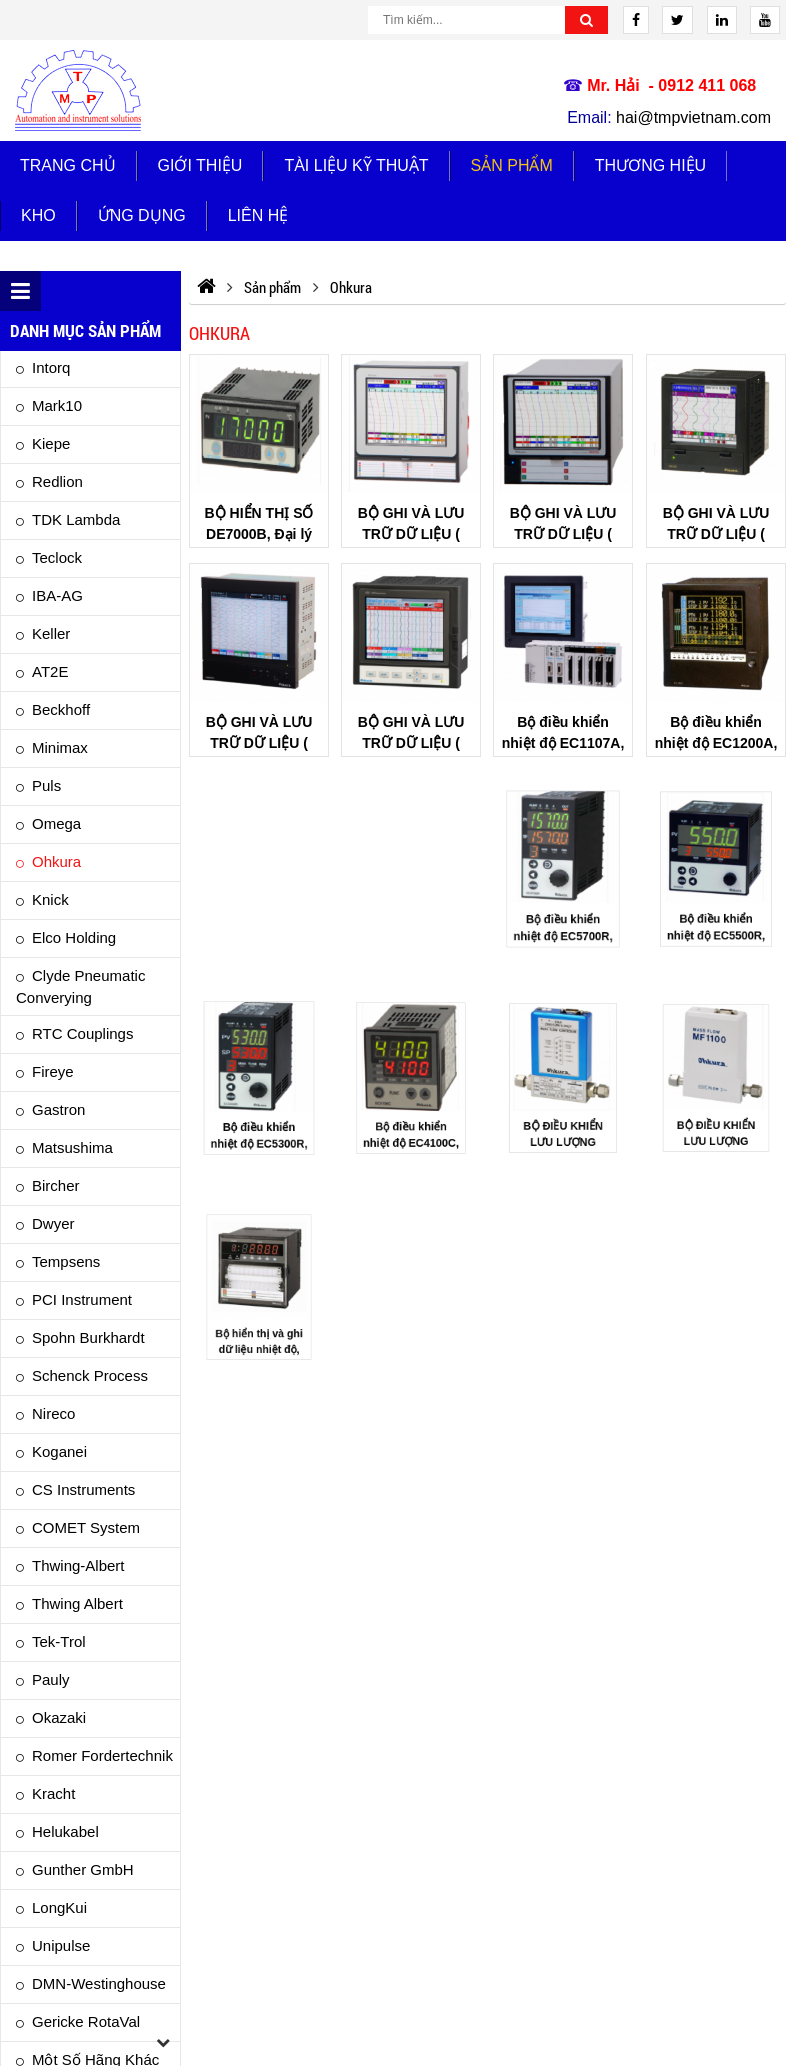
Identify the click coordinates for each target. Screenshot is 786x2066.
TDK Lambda (76, 519)
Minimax (60, 747)
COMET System (86, 1527)
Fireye (53, 1071)
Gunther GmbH (83, 1869)
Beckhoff (61, 709)
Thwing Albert (77, 1603)
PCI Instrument (82, 1299)
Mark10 (57, 405)
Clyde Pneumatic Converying (80, 986)
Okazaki (59, 1717)
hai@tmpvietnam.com (693, 117)
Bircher (56, 1185)
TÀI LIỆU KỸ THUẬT (356, 165)
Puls (46, 785)
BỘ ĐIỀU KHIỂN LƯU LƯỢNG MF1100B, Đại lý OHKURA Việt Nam (715, 1121)
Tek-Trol (59, 1641)
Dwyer (53, 1223)
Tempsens (66, 1261)
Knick (50, 899)
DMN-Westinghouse (99, 1983)
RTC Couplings (82, 1033)
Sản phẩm (512, 165)
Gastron (58, 1109)
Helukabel (65, 1831)
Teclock (57, 557)
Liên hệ (258, 215)
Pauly (51, 1679)
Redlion (57, 481)
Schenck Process (90, 1375)
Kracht (53, 1793)
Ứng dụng (142, 215)
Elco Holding (74, 937)
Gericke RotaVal (86, 2021)
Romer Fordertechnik (102, 1755)
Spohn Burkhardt (88, 1337)
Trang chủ (68, 165)
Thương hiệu (650, 165)
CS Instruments (83, 1489)
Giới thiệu (200, 165)
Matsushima (72, 1147)
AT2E (50, 671)
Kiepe (51, 443)
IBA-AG (57, 595)
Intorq (51, 367)
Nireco (53, 1413)
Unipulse (61, 1945)
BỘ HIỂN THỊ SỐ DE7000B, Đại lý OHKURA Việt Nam (258, 534)
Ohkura (56, 861)
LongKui (59, 1907)
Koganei (59, 1451)
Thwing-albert (78, 1565)
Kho (38, 215)
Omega (56, 823)
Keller (51, 633)
